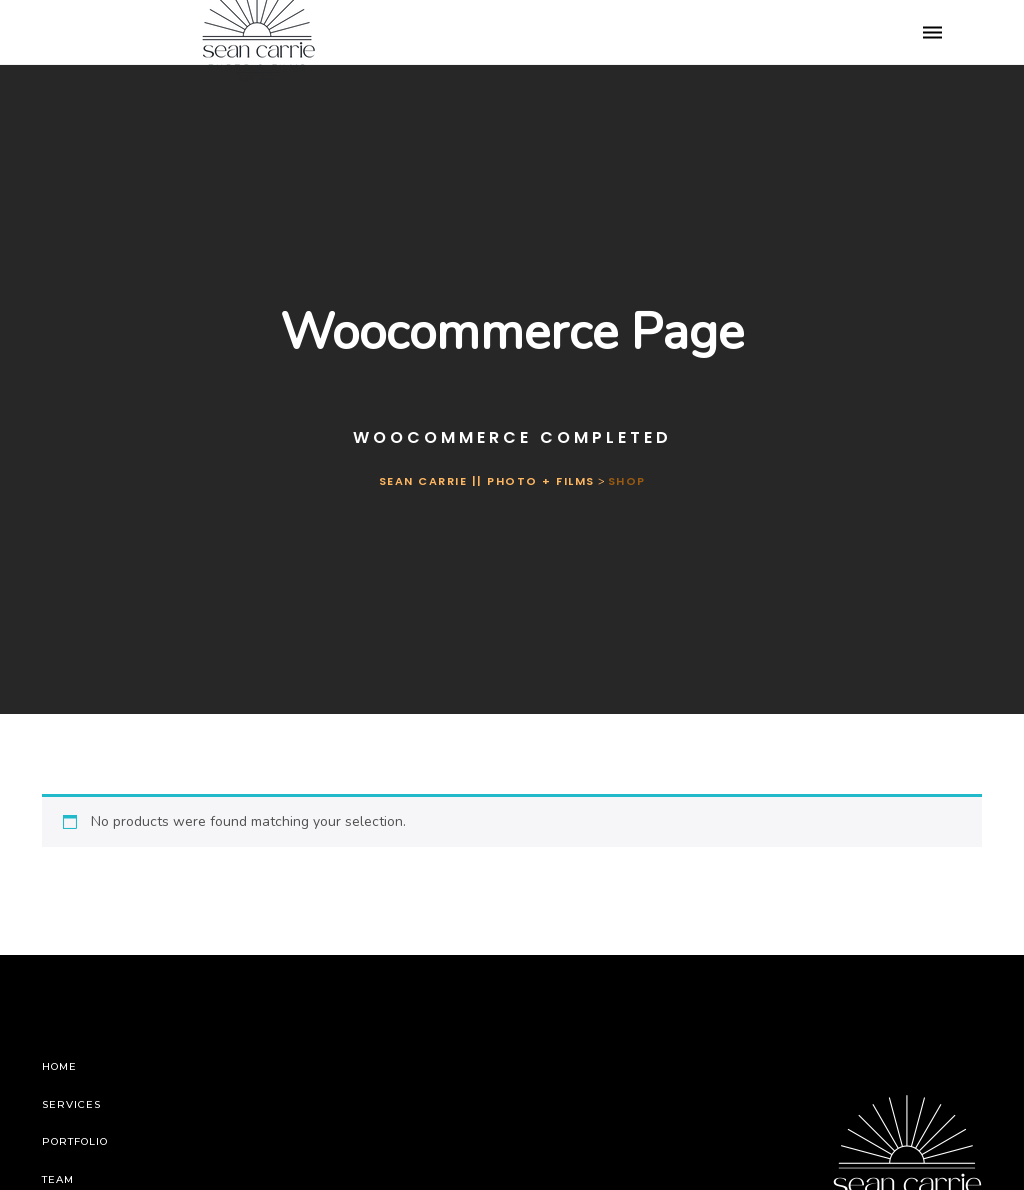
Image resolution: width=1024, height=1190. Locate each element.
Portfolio (75, 1141)
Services (71, 1104)
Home (59, 1066)
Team (58, 1179)
